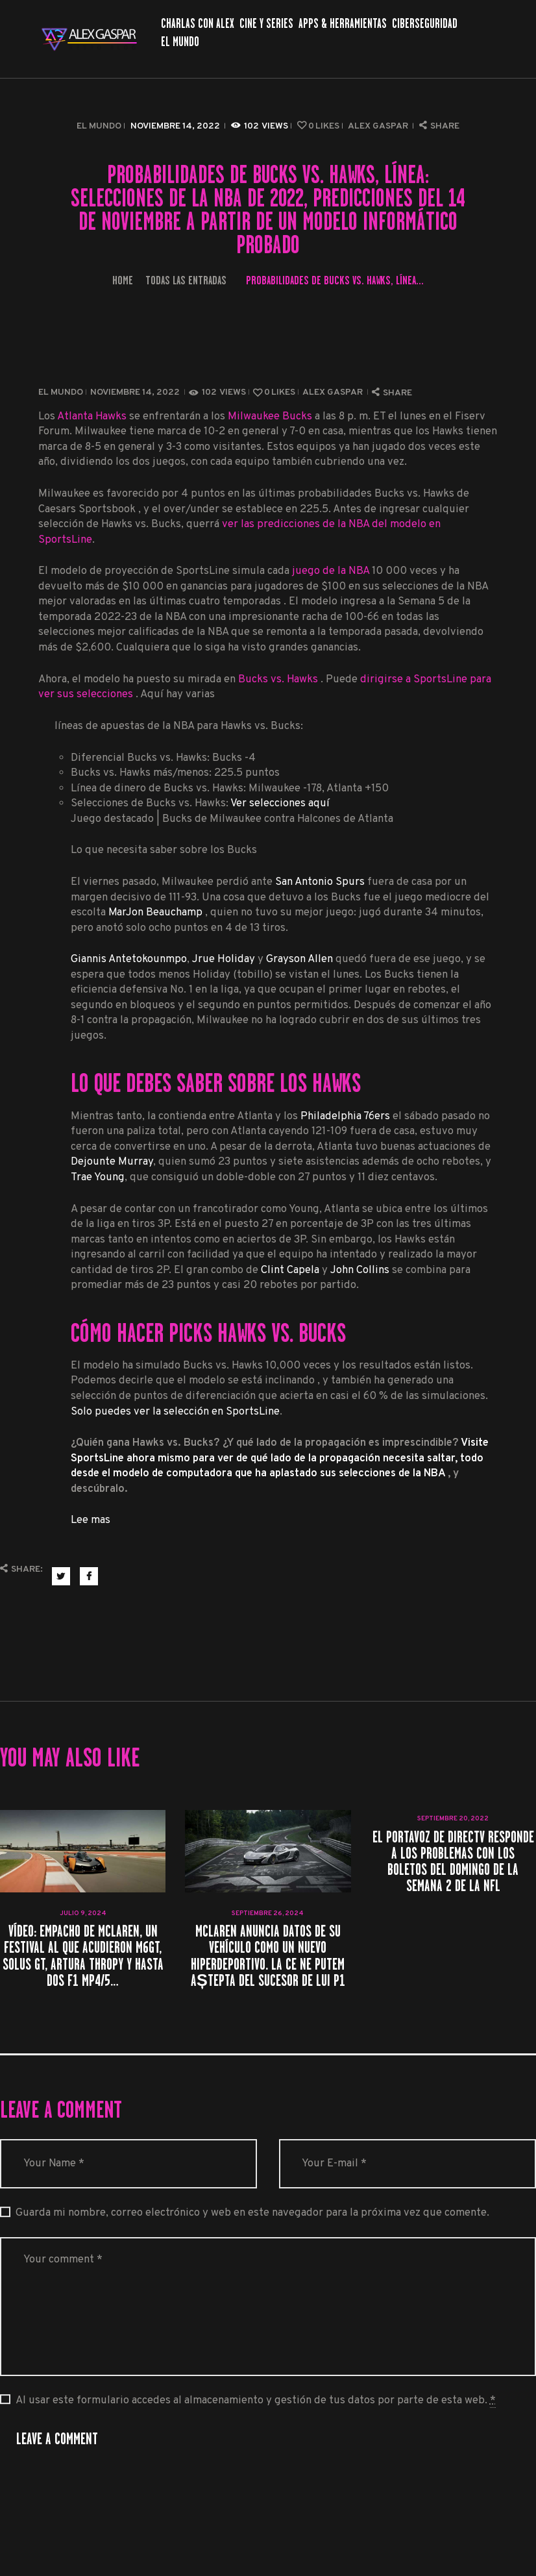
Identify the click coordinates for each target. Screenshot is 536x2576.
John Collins (359, 1270)
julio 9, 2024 (83, 1913)
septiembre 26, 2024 (268, 1913)
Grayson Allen (299, 959)
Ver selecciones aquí (280, 803)
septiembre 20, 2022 (453, 1818)
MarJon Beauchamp (156, 912)
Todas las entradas (185, 280)
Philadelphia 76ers (345, 1116)
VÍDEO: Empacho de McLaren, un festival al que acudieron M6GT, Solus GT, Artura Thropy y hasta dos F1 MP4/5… (83, 1955)
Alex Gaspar (379, 126)
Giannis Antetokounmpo (129, 959)
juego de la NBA (330, 571)
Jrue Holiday (223, 959)
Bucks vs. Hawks (279, 679)
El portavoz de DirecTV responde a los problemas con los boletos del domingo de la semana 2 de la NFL (453, 1861)
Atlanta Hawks (92, 416)
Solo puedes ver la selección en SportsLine (175, 1411)
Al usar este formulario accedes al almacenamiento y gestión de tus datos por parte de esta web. (256, 2401)
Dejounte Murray (112, 1162)
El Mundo (99, 126)
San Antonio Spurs (320, 882)
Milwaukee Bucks (270, 416)
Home (122, 280)
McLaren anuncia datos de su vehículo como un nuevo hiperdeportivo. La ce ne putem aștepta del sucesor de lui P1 (268, 1955)
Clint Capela (290, 1270)
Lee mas (90, 1520)
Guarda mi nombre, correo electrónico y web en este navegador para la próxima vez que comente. (252, 2213)
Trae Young (98, 1177)
